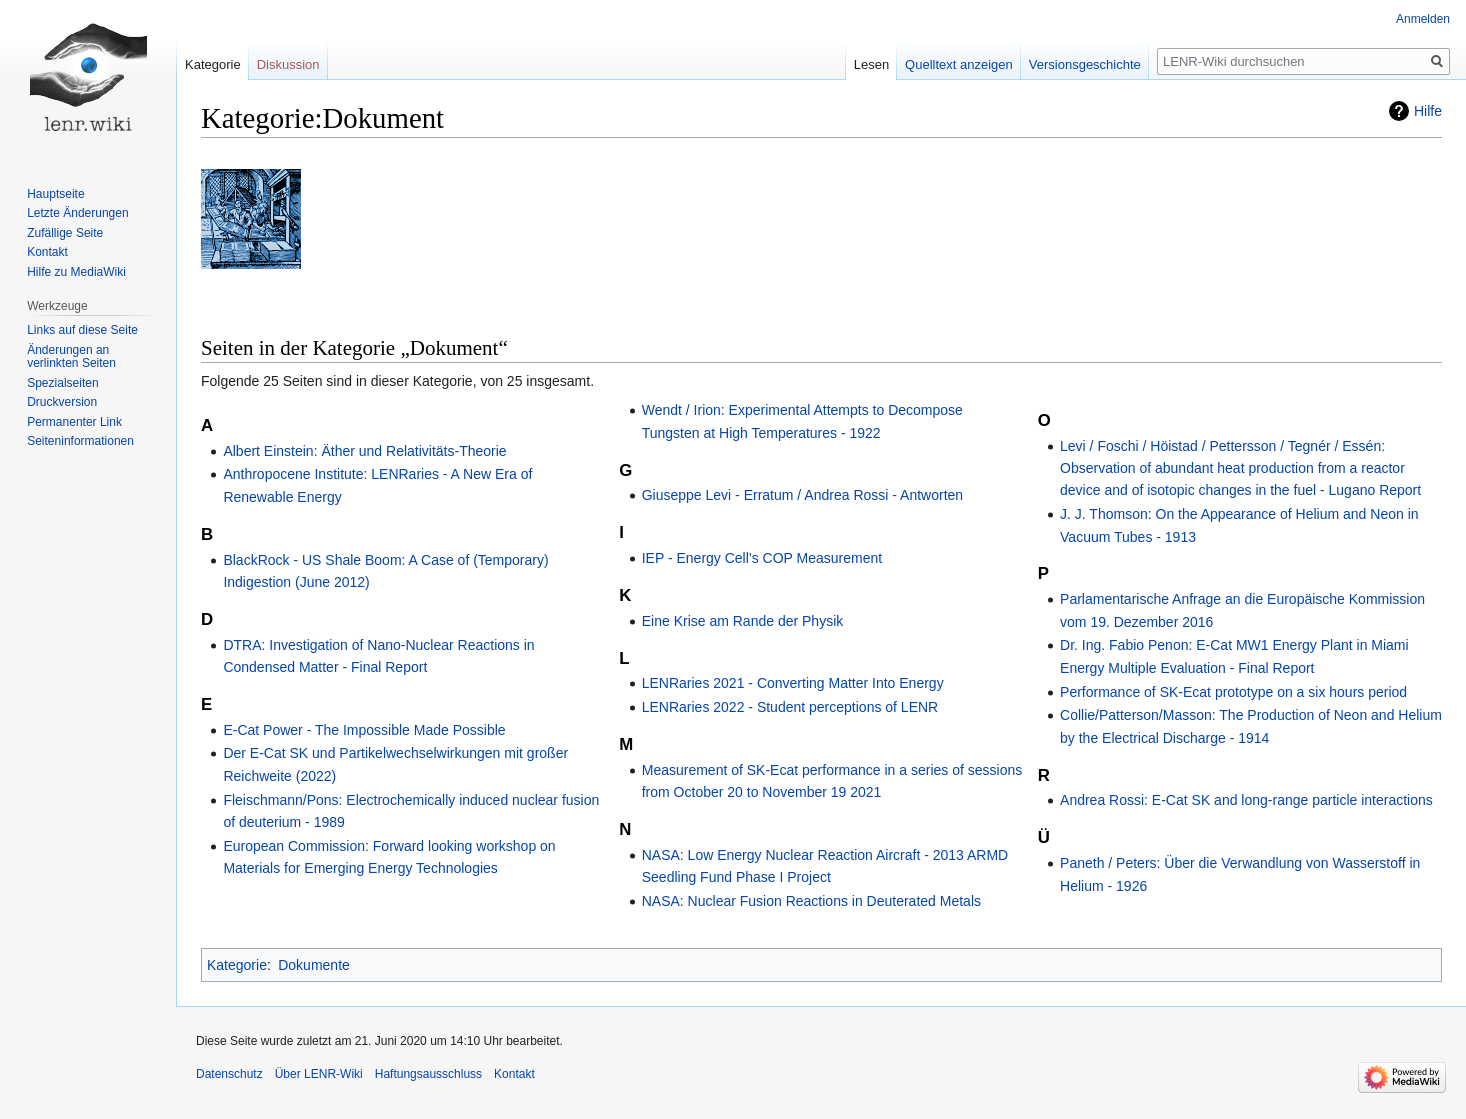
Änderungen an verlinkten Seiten (71, 357)
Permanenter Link (74, 422)
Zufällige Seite (65, 233)
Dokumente (314, 965)
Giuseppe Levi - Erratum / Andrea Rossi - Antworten (802, 495)
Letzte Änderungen (77, 213)
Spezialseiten (62, 383)
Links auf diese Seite (82, 330)
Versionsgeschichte (1085, 64)
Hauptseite (55, 194)
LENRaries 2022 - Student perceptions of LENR (790, 707)
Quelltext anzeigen (959, 64)
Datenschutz (229, 1074)
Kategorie (237, 965)
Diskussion (288, 64)
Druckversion (62, 402)
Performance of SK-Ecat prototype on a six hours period (1233, 692)
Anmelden (1423, 19)
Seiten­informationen (80, 441)
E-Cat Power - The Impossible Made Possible (364, 730)
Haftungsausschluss (428, 1074)
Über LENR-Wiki (319, 1074)
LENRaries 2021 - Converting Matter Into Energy (793, 683)
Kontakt (47, 252)
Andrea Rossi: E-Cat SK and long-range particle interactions (1246, 800)
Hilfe (1428, 111)
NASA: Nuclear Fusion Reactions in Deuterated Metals (811, 901)
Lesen (871, 64)
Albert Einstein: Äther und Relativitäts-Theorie (364, 451)
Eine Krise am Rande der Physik (743, 621)
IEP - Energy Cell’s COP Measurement (762, 558)
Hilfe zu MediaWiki (76, 272)
